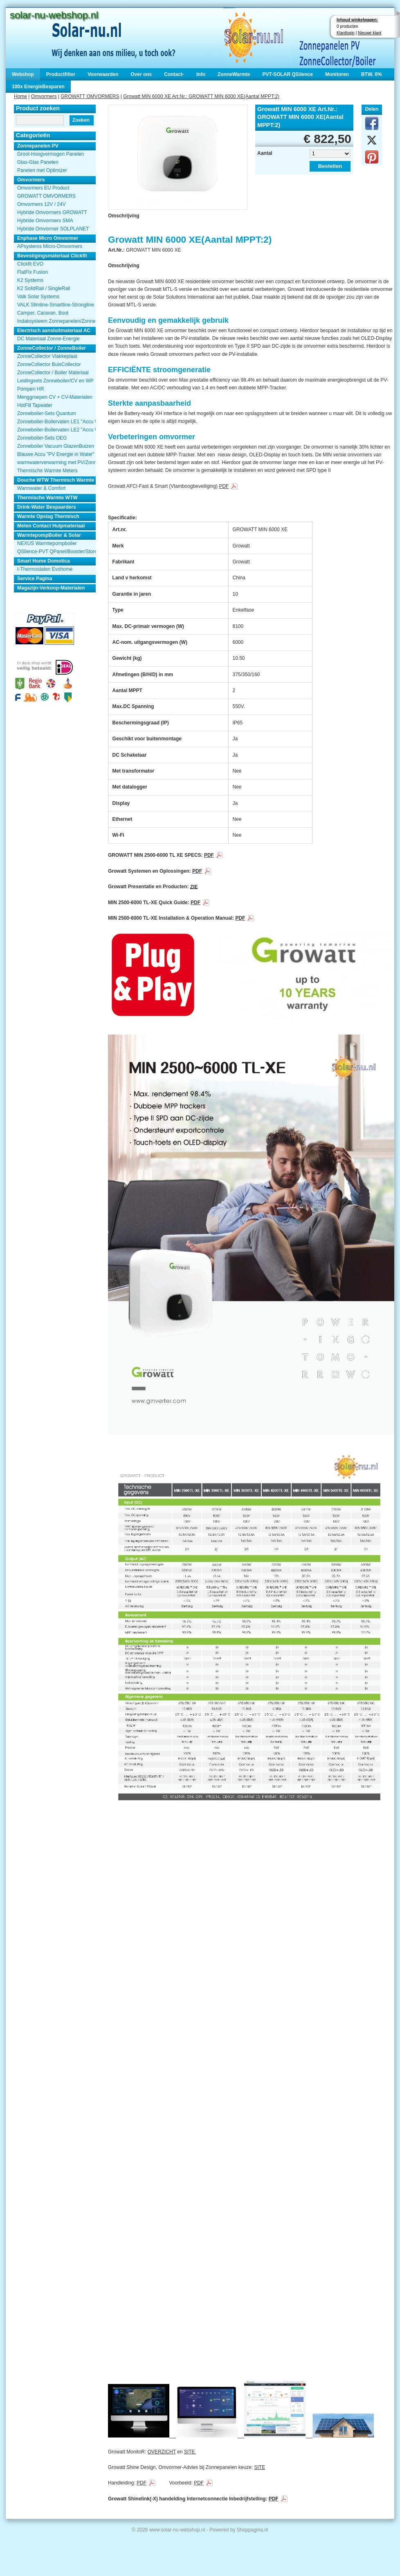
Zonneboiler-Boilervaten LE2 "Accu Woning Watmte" (56, 430)
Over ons (141, 74)
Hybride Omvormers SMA (45, 220)
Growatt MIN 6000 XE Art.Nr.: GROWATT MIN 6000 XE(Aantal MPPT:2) (201, 96)
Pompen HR (30, 389)
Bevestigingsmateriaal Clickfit (52, 256)
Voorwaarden (103, 74)
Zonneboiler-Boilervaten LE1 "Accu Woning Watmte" (56, 421)
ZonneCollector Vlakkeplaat (47, 356)
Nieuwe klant (369, 33)
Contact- (174, 74)
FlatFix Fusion (32, 272)
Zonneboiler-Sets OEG (42, 438)
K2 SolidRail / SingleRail (43, 288)
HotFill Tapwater (34, 405)
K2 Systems (30, 280)
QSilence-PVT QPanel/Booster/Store (56, 551)
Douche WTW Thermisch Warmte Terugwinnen (56, 480)
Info (200, 74)
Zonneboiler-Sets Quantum (46, 413)
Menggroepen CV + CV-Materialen (54, 397)
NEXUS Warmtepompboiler (47, 543)
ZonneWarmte (234, 74)
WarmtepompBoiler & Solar (49, 535)
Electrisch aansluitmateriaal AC (53, 330)
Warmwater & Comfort (41, 488)
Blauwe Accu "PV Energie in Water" (55, 454)
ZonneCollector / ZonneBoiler (51, 348)
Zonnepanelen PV (37, 146)
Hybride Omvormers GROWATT (52, 212)
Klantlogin (346, 33)
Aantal (264, 153)
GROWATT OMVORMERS (90, 96)
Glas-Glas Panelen (37, 162)
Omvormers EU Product (43, 188)
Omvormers (44, 96)
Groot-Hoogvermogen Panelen (50, 154)
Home (20, 96)
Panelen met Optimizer (42, 170)
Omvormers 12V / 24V (41, 204)
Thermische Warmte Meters (47, 471)
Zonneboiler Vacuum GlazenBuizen (55, 446)
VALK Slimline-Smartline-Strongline (55, 305)
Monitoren (337, 74)
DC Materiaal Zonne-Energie (48, 339)
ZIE (194, 886)
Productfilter (60, 74)
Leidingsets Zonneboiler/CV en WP (55, 381)
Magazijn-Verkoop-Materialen (51, 588)
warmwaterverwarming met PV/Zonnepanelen (56, 462)
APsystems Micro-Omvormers (49, 246)
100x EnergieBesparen (38, 86)
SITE (190, 2452)
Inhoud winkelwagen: (357, 20)
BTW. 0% (371, 74)
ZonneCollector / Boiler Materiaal (53, 372)
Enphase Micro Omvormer (47, 238)
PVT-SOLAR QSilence (288, 74)
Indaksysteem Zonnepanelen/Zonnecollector (56, 321)
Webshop (23, 74)
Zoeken (81, 120)
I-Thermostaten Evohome (44, 569)
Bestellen (330, 166)
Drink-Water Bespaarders (46, 507)
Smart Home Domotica (43, 561)
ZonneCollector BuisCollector (49, 364)
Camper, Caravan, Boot (42, 313)
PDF (224, 486)
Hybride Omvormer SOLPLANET (53, 229)
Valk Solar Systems (38, 296)
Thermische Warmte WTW (47, 497)
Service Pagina (34, 578)
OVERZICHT (162, 2452)
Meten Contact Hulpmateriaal (51, 526)
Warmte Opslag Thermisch (48, 516)
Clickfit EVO (30, 264)
